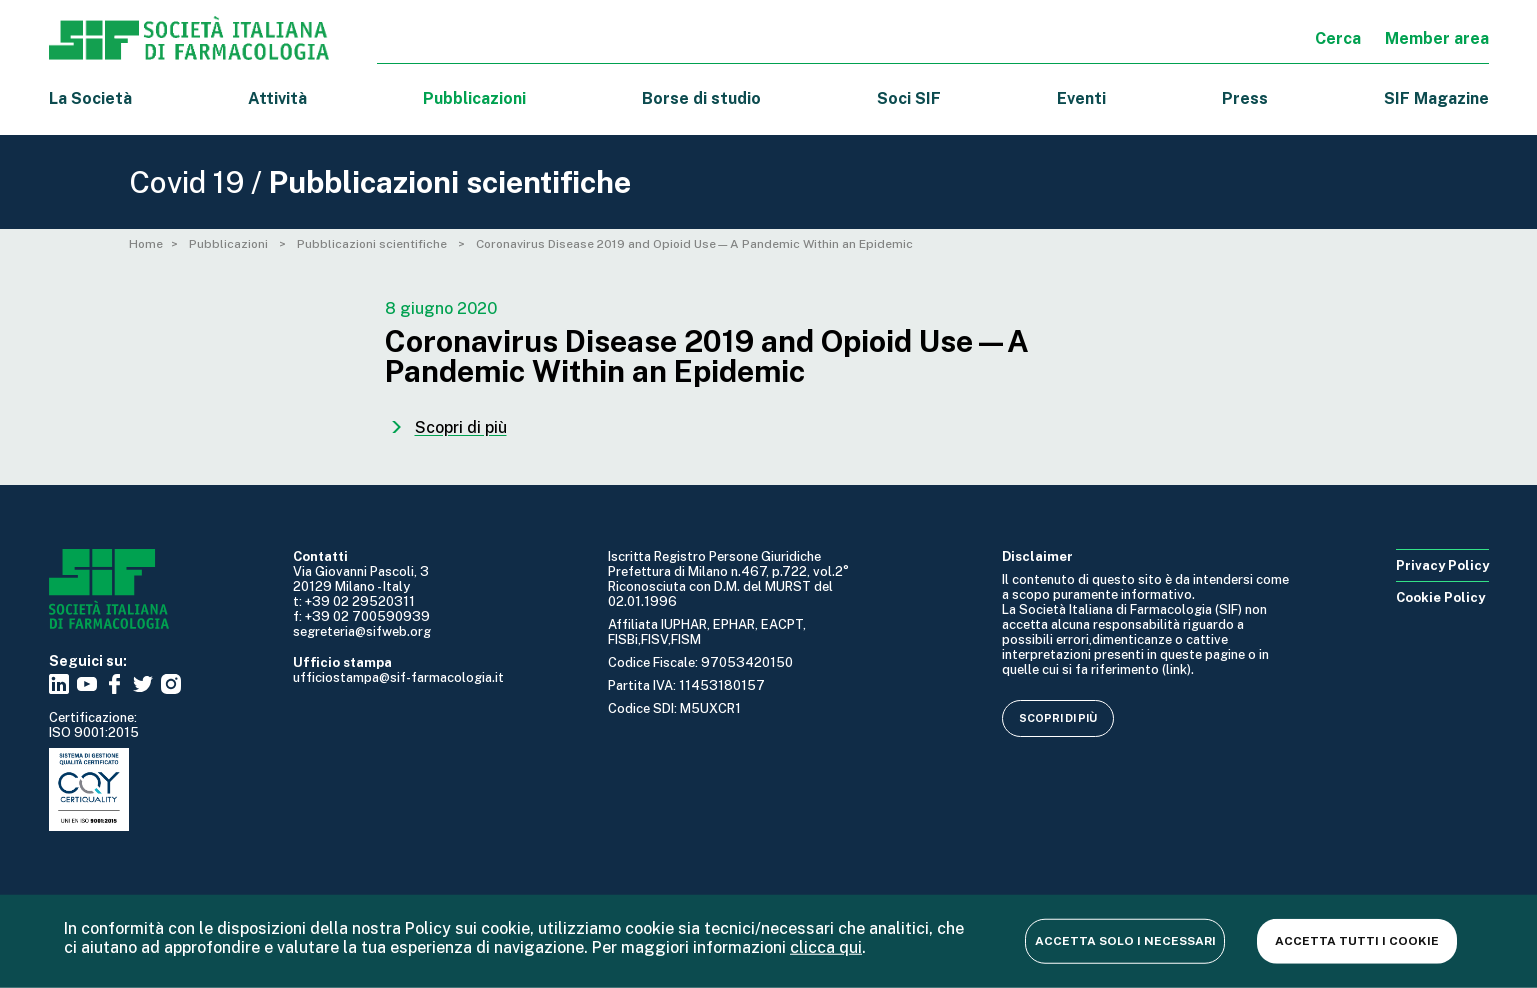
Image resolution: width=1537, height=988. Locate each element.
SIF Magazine (1436, 98)
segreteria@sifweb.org (362, 631)
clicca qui (826, 946)
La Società (90, 98)
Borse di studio (701, 98)
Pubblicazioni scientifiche (373, 244)
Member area (1437, 38)
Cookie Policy (1440, 597)
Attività (277, 98)
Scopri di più (1058, 718)
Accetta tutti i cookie (1357, 940)
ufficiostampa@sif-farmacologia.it (398, 677)
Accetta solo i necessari (1125, 940)
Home (146, 244)
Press (1245, 98)
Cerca (1338, 38)
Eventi (1081, 98)
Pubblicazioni (230, 244)
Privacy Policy (1442, 565)
